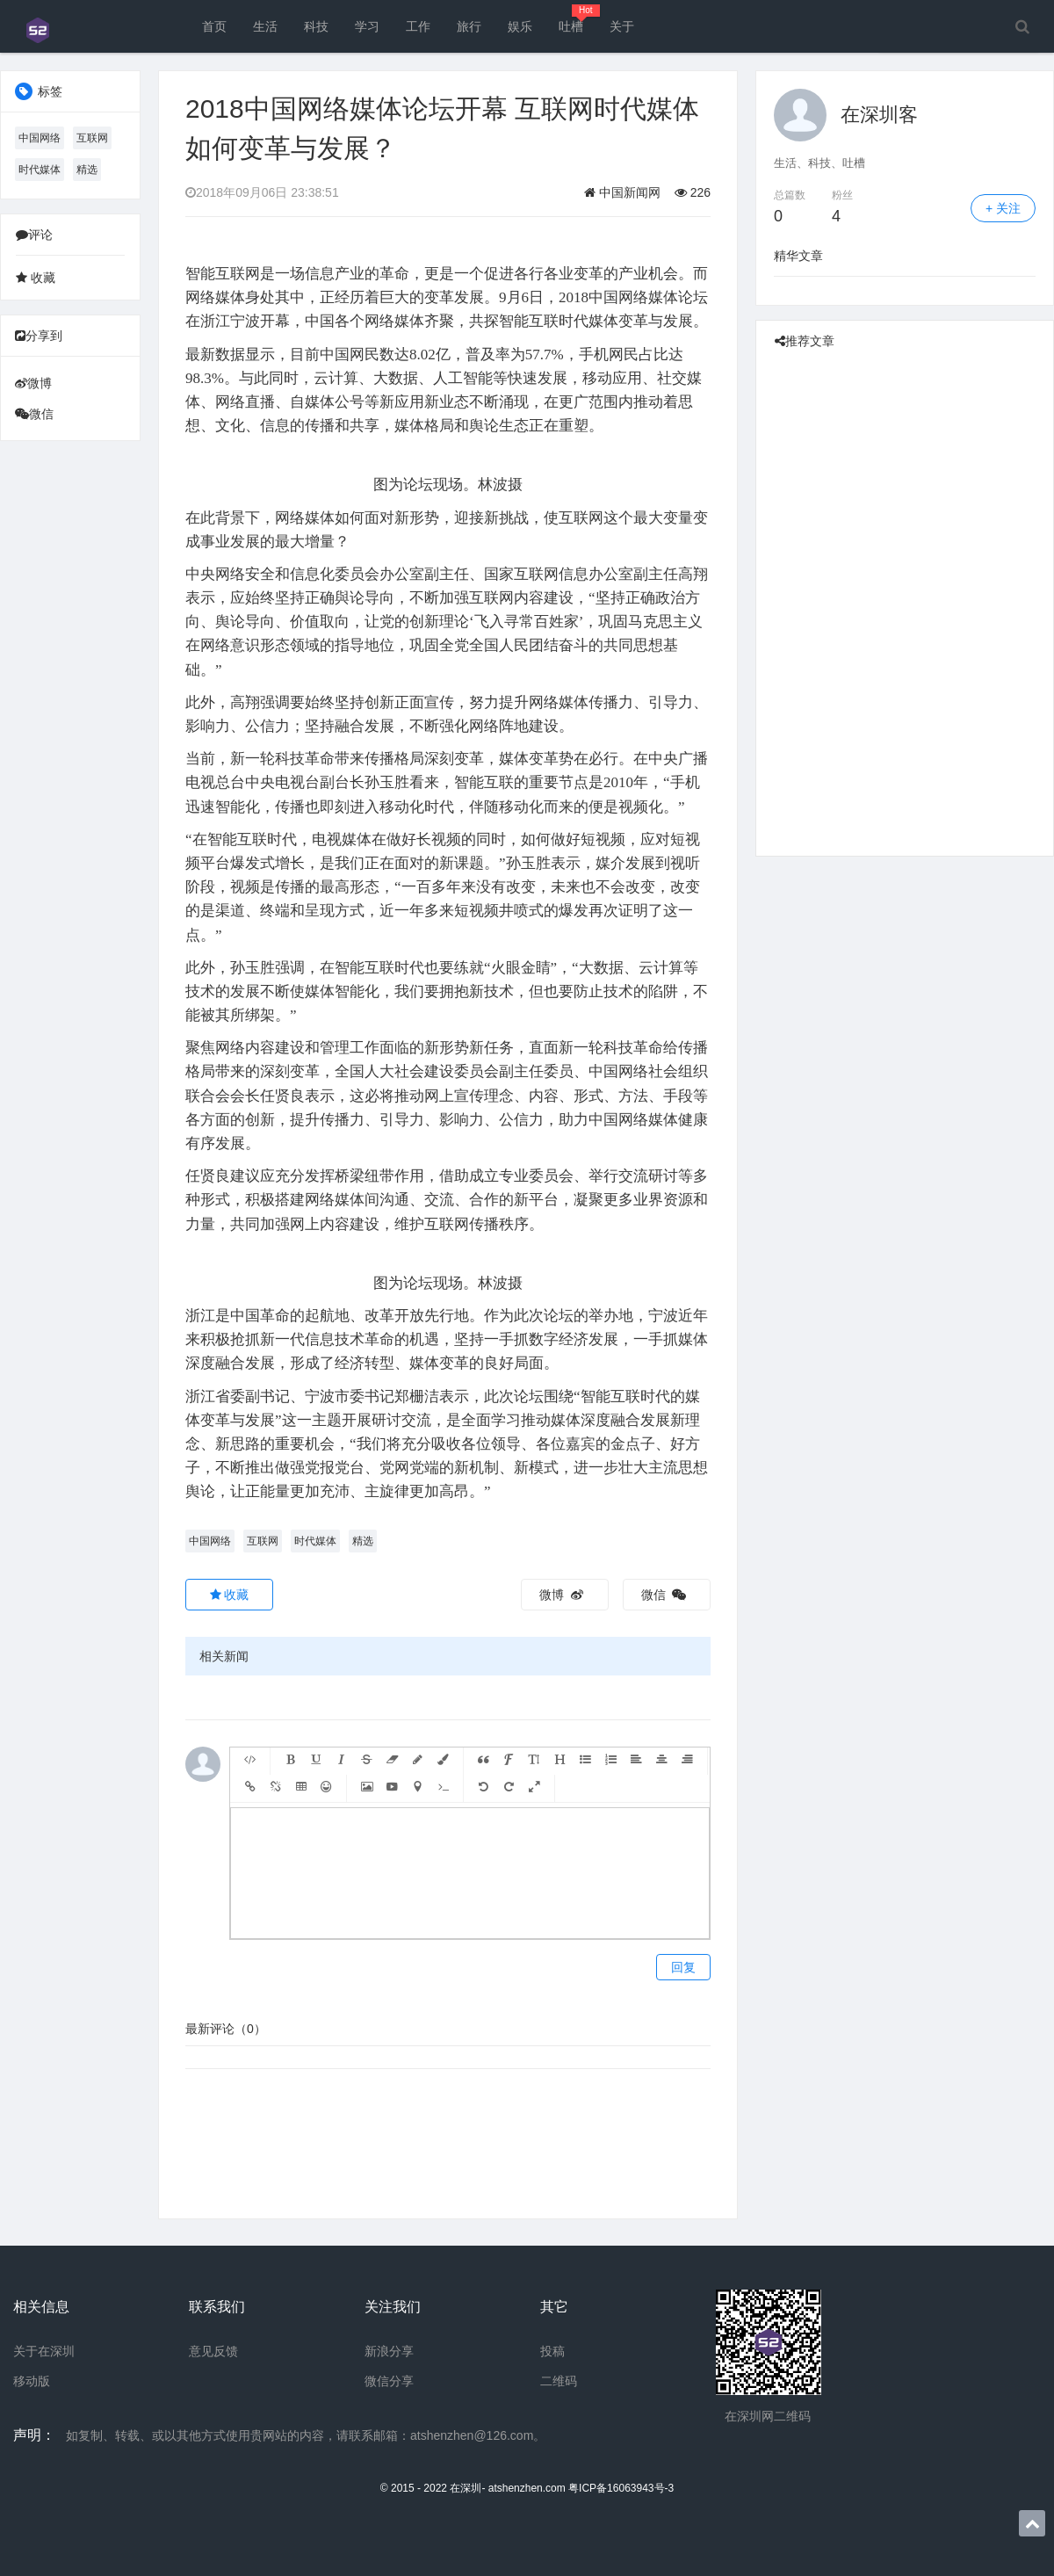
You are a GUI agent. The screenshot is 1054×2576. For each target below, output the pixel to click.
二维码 (558, 2381)
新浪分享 (389, 2351)
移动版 (31, 2381)
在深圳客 (879, 115)
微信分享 (389, 2381)
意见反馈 (213, 2351)
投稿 (552, 2351)
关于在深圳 (44, 2351)
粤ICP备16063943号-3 (621, 2488)
